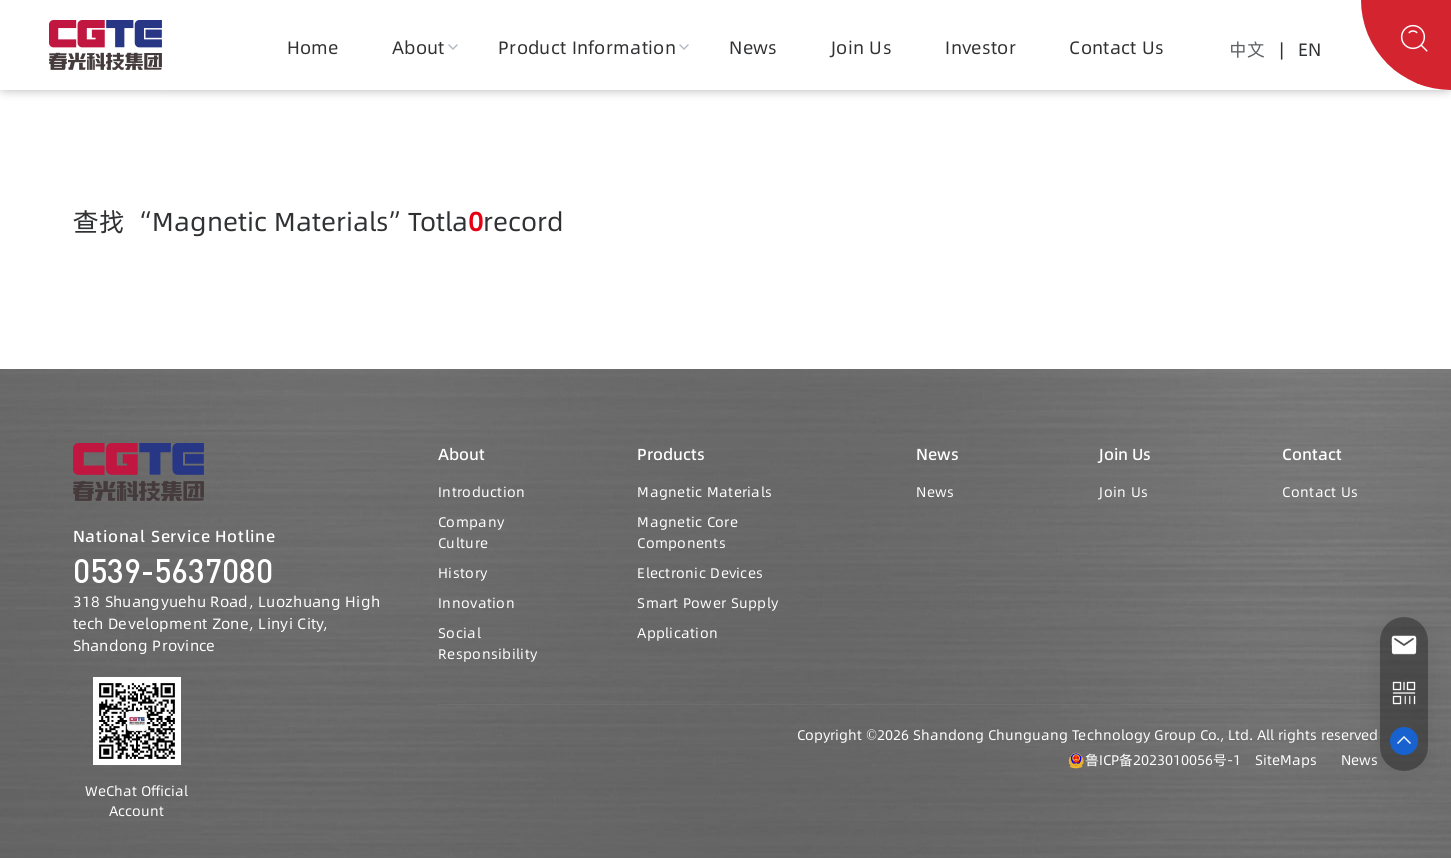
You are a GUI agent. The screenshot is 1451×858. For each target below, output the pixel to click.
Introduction (481, 492)
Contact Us (1116, 47)
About (418, 47)
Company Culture (471, 533)
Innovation (476, 603)
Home (313, 47)
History (462, 573)
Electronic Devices (700, 573)
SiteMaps (1286, 760)
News (753, 47)
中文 (1247, 49)
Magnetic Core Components (687, 533)
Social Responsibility (487, 644)
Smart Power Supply (707, 603)
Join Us (861, 47)
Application (677, 633)
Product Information (587, 47)
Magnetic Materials (704, 492)
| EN (1295, 49)
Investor (980, 47)
